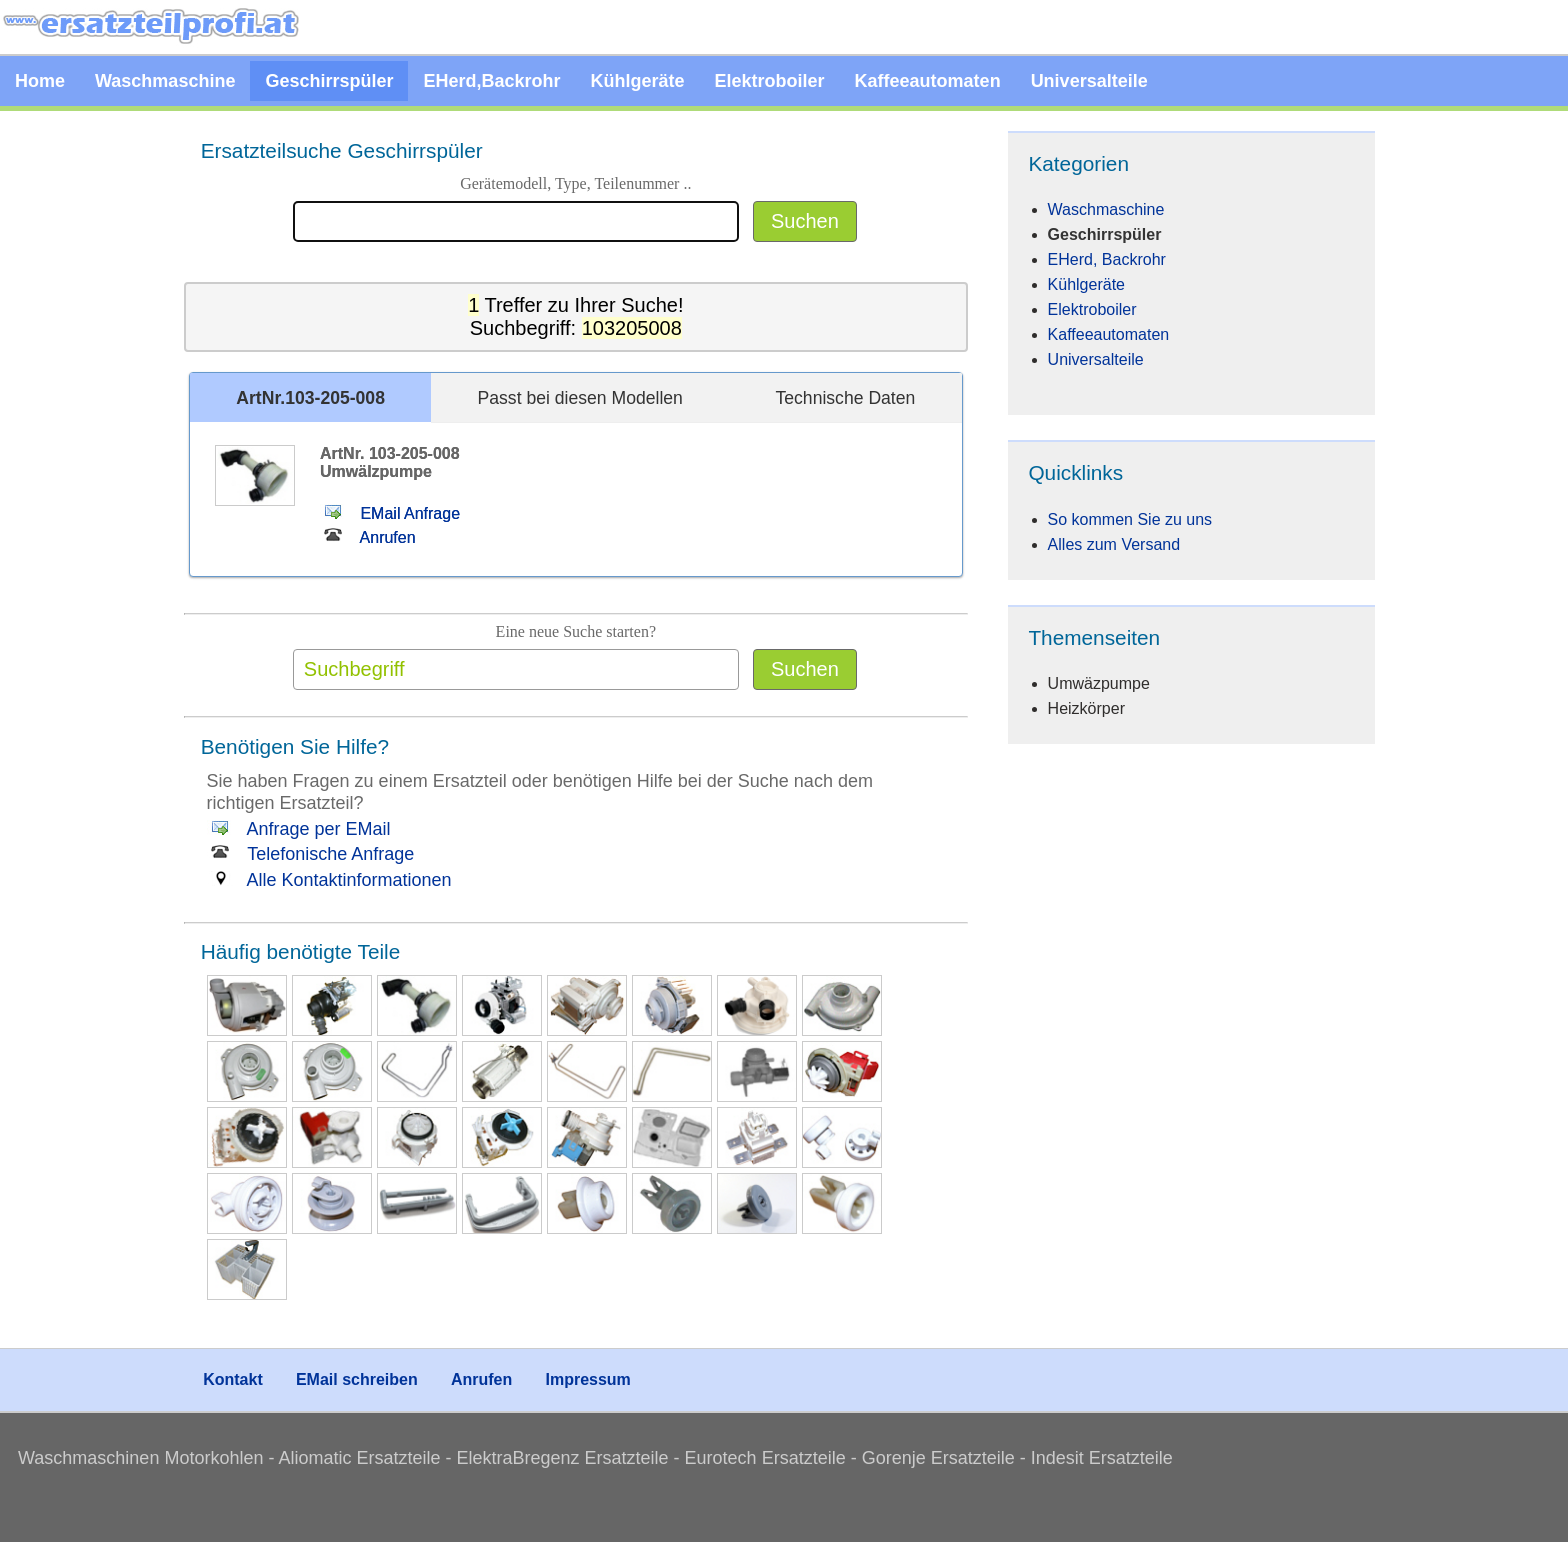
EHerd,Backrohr (491, 81)
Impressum (587, 1379)
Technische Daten (845, 398)
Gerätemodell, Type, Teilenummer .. (575, 183)
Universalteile (1089, 81)
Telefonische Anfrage (311, 854)
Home (40, 81)
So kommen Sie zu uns (1130, 519)
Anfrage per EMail (299, 829)
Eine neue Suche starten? (576, 631)
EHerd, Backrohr (1107, 259)
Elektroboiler (770, 81)
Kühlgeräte (638, 81)
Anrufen (368, 537)
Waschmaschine (165, 81)
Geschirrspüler (329, 81)
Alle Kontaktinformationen (329, 880)
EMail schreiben (357, 1379)
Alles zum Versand (1114, 544)
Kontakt (233, 1379)
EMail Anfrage (390, 513)
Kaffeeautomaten (928, 81)
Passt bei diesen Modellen (580, 398)
